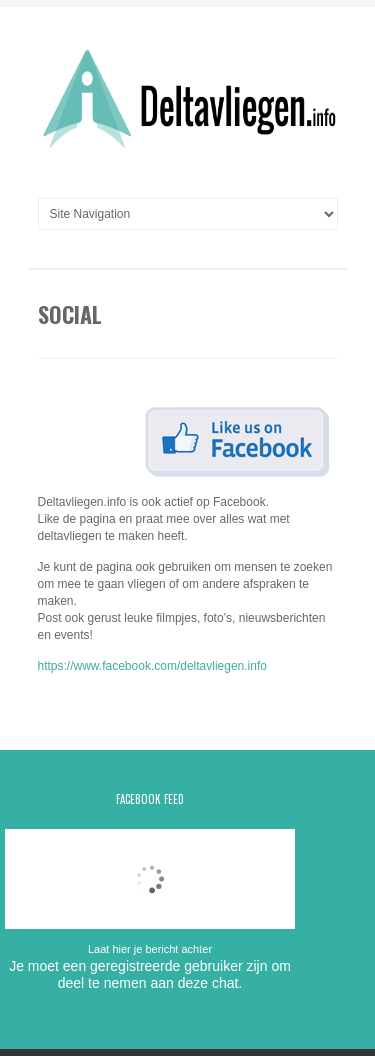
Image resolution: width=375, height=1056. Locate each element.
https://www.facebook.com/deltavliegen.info (152, 666)
